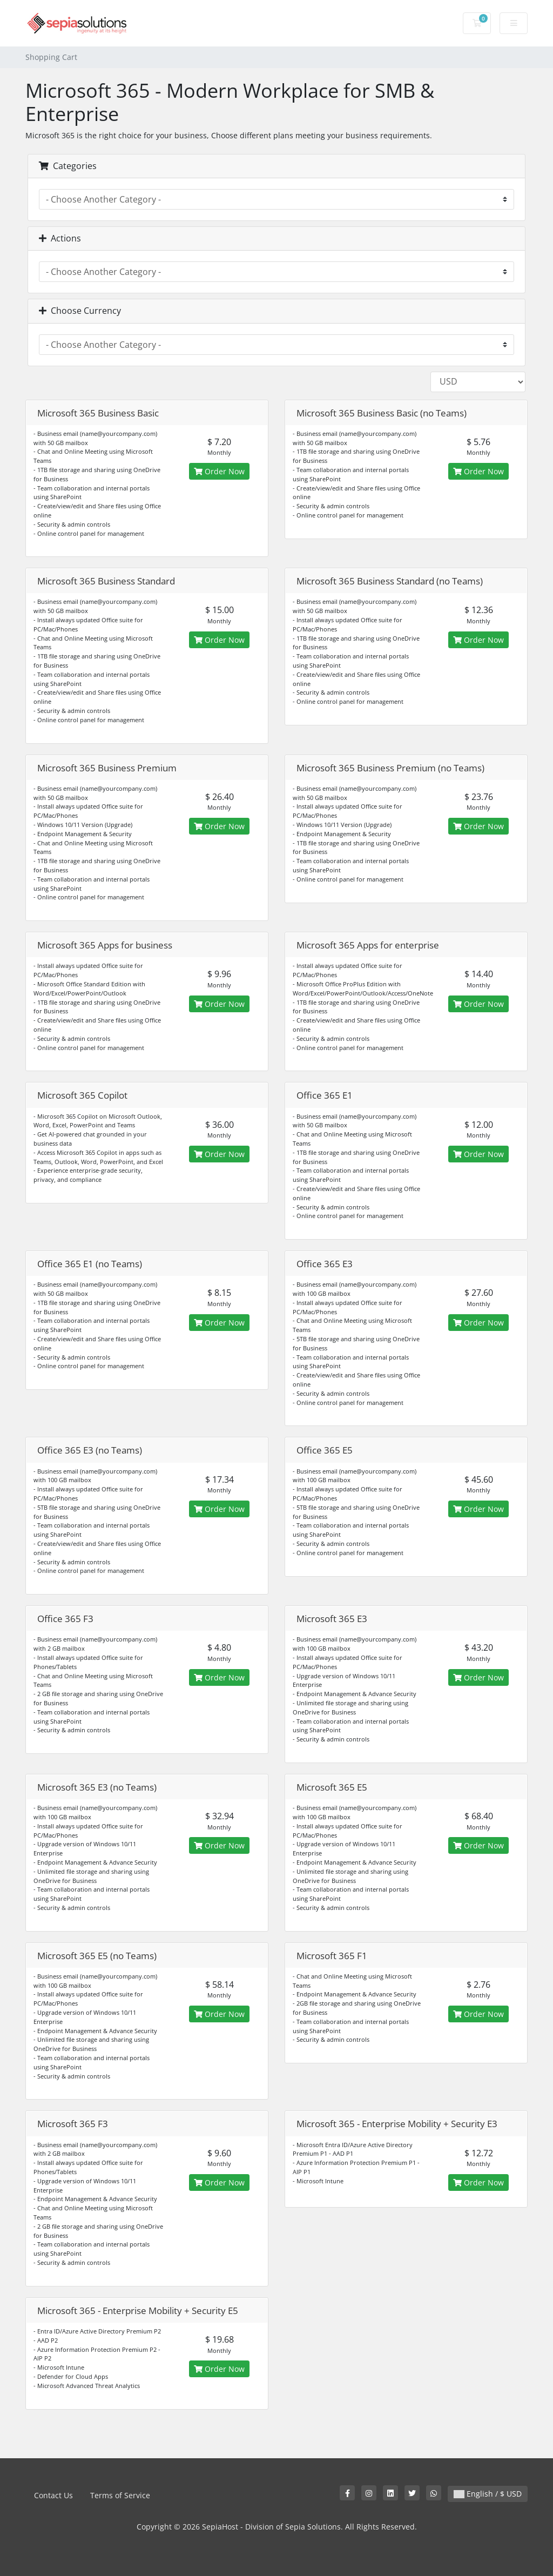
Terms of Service (120, 2495)
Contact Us (53, 2495)
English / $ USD (488, 2493)
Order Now (219, 471)
